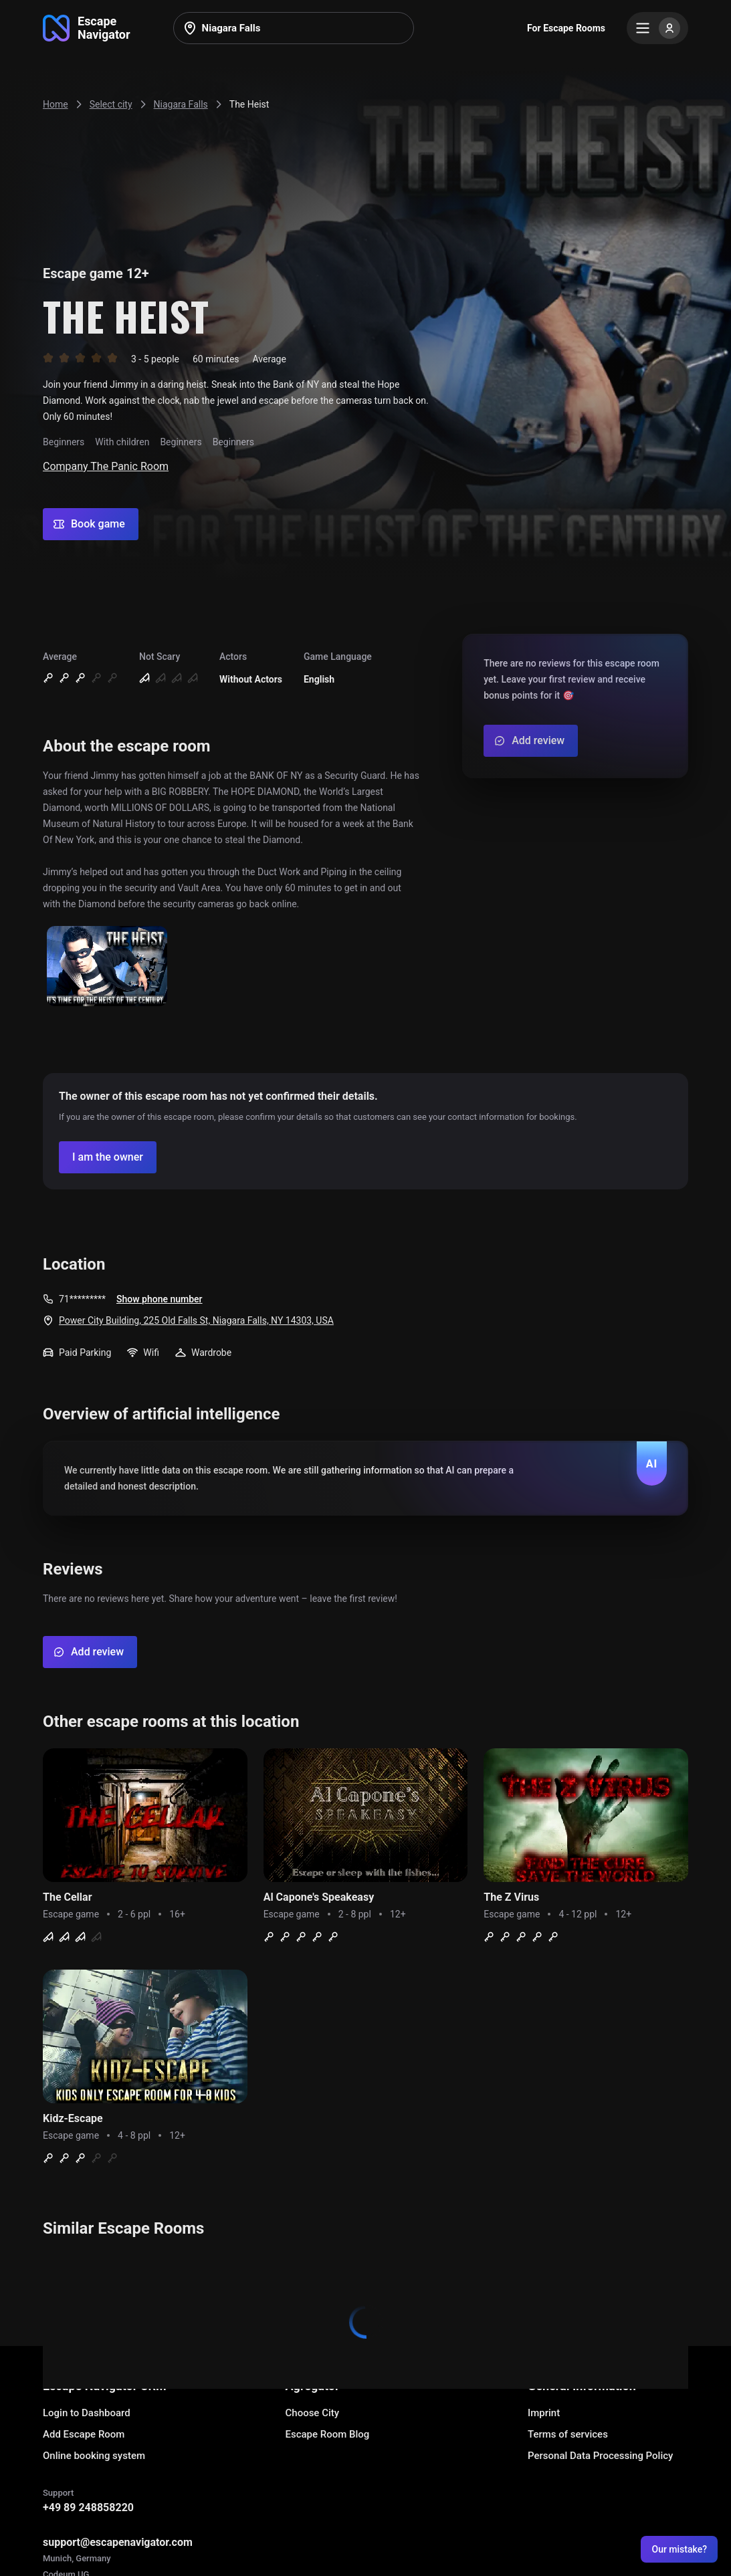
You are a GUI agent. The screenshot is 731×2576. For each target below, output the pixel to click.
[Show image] (107, 967)
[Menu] (657, 28)
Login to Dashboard (86, 2413)
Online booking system (94, 2456)
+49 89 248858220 (88, 2507)
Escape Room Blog (328, 2434)
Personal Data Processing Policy (600, 2456)
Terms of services (568, 2434)
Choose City (313, 2413)
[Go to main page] (86, 28)
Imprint (544, 2413)
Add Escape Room (83, 2434)
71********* (82, 1299)
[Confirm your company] (107, 1157)
